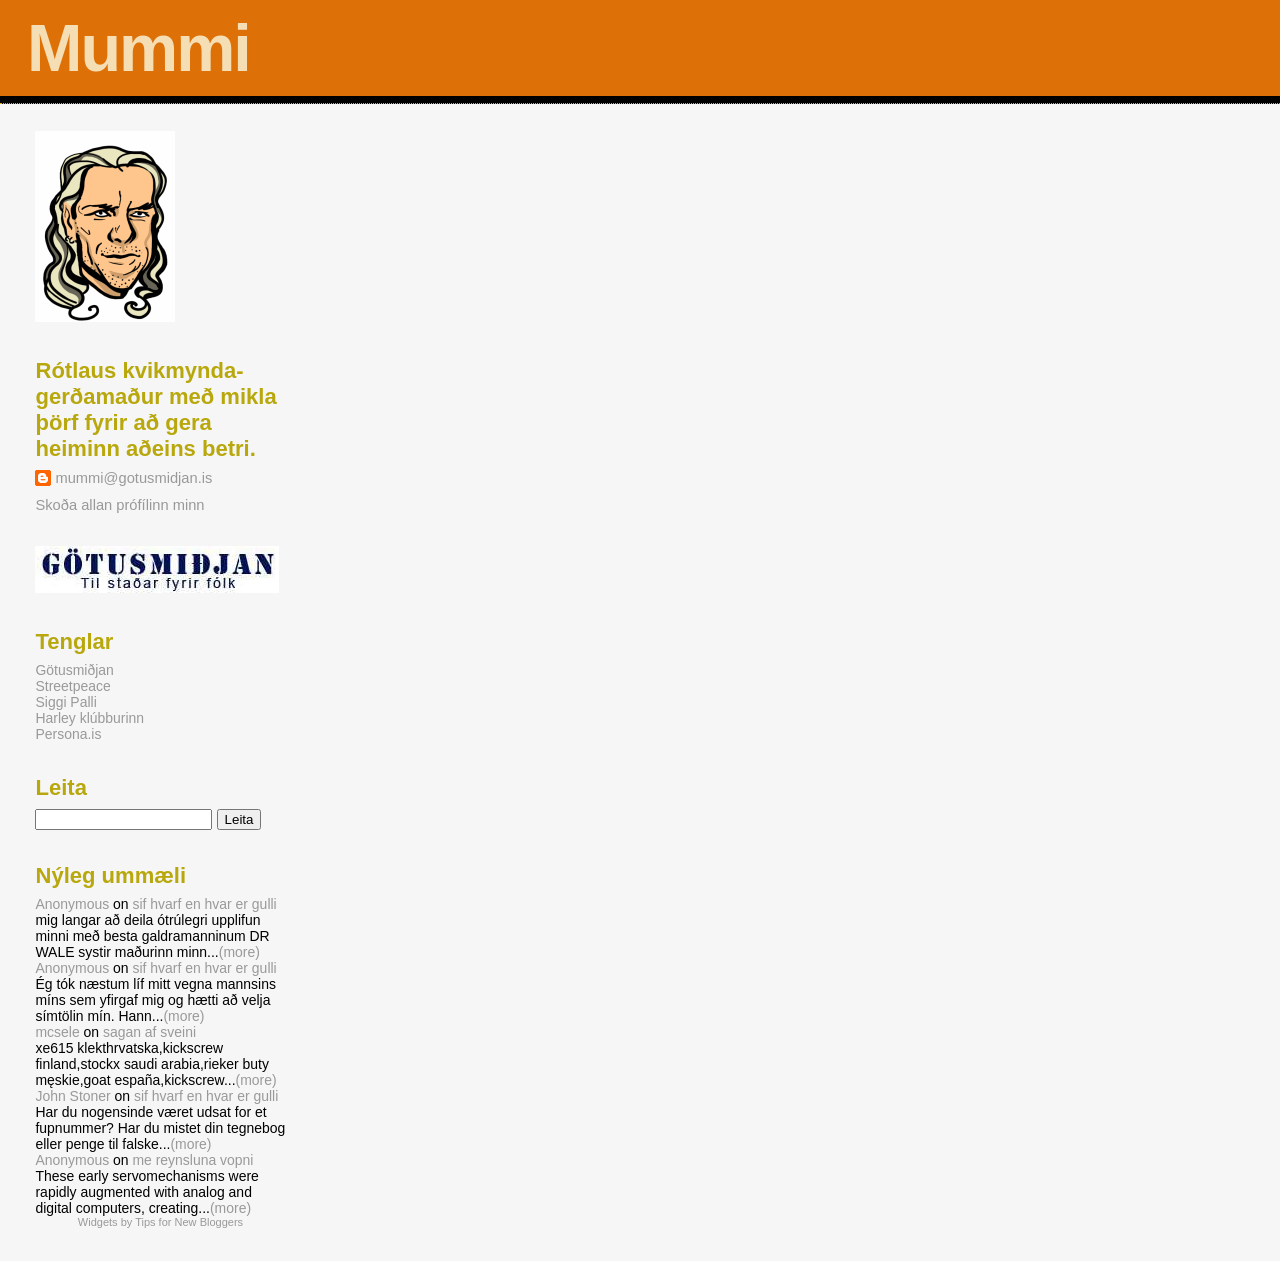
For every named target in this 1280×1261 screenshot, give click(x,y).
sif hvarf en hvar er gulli (204, 904)
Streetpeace (72, 686)
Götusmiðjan (74, 670)
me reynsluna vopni (192, 1160)
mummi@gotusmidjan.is (133, 478)
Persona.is (68, 734)
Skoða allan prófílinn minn (119, 505)
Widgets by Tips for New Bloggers (160, 1222)
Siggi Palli (65, 702)
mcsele (57, 1032)
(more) (239, 952)
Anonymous (72, 904)
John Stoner (72, 1096)
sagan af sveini (149, 1032)
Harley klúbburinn (89, 718)
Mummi (138, 48)
